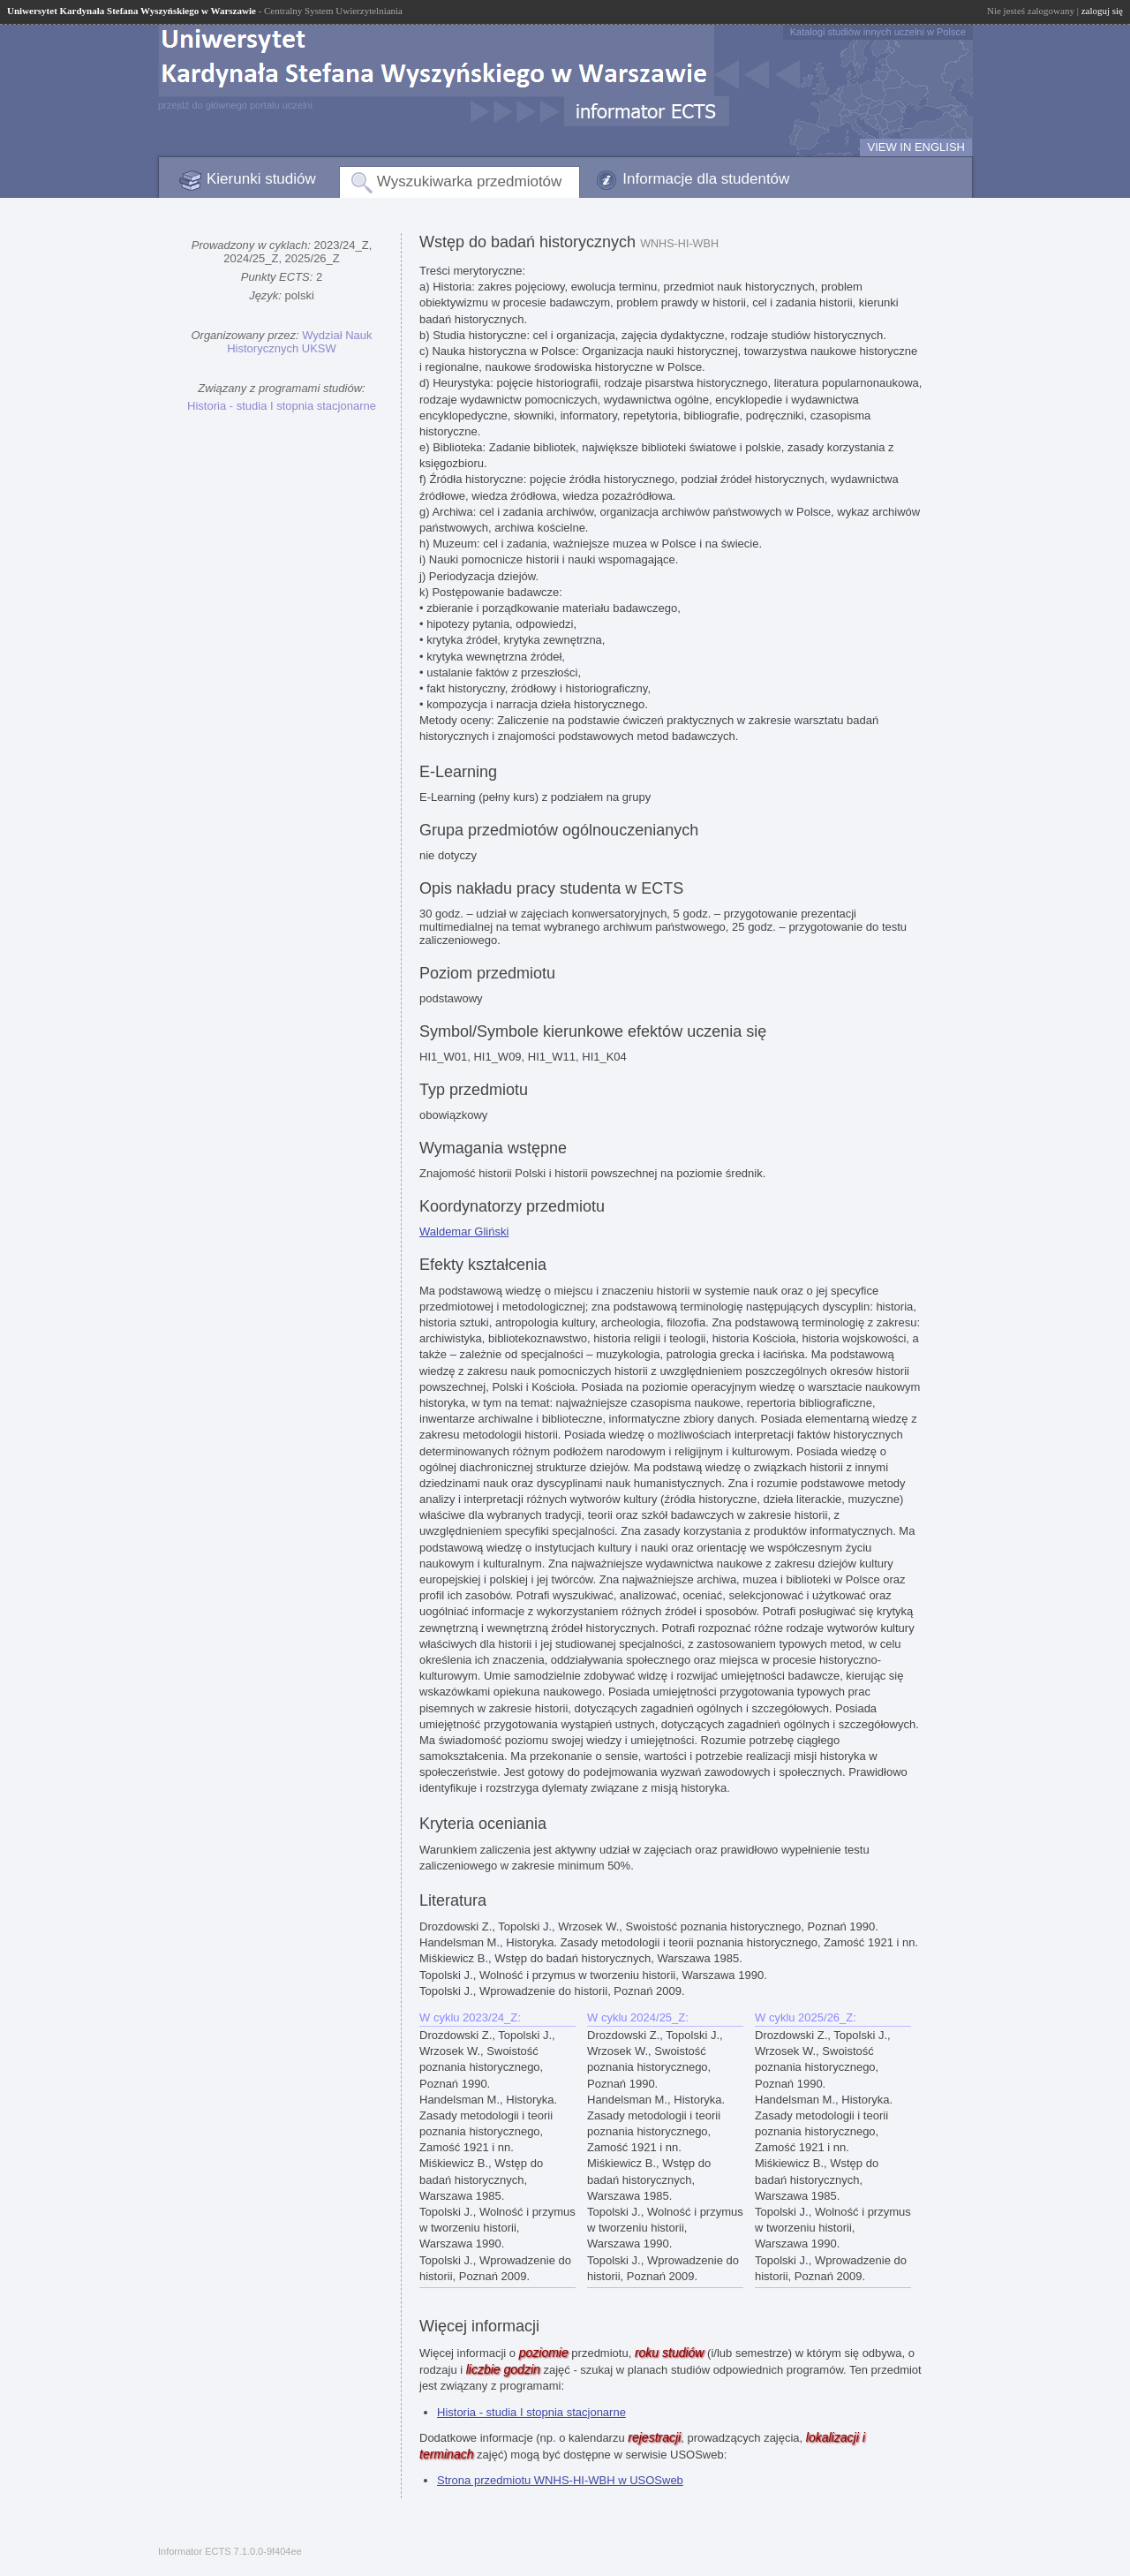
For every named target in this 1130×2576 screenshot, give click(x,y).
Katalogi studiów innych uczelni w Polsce (878, 31)
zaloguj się (1102, 10)
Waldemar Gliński (463, 1231)
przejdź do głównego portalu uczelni (235, 105)
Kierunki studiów (261, 178)
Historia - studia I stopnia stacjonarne (281, 405)
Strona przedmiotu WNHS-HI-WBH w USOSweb (560, 2480)
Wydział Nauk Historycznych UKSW (299, 342)
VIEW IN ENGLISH (916, 147)
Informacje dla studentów (705, 178)
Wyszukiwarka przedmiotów (469, 181)
